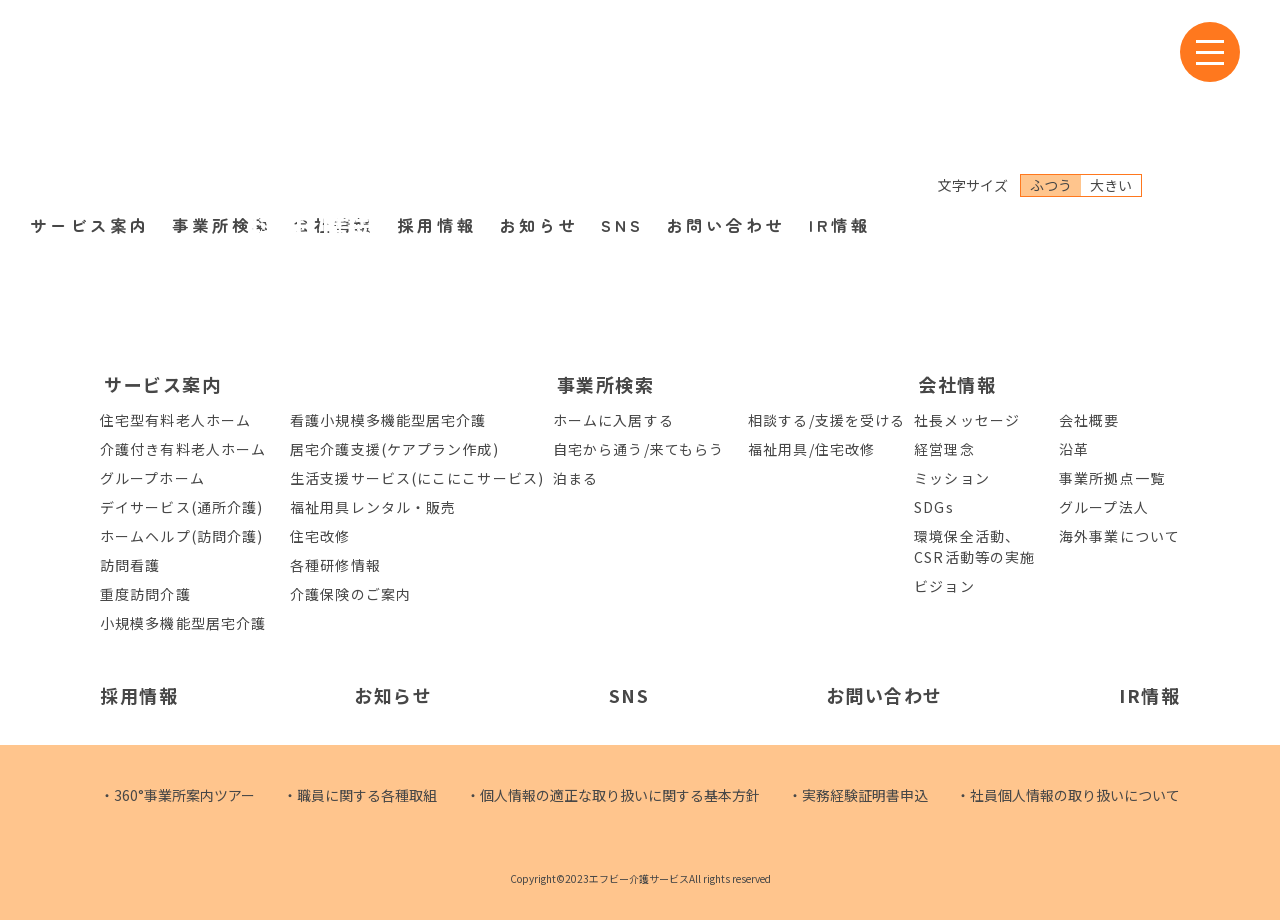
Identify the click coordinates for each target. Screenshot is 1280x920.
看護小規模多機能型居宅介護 (388, 420)
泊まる (575, 478)
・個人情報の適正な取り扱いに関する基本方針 (613, 795)
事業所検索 (222, 99)
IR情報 (840, 99)
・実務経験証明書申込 (858, 795)
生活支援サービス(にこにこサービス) (417, 478)
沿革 (1074, 449)
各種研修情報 (335, 565)
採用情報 (437, 99)
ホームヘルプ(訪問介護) (181, 536)
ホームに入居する (613, 420)
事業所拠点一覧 (1112, 478)
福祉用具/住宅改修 (811, 449)
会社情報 (334, 99)
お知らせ (539, 99)
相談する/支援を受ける (826, 420)
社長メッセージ (967, 420)
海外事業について (1119, 536)
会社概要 (1089, 420)
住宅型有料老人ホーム (175, 420)
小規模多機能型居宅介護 (183, 623)
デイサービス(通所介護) (181, 507)
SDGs (933, 507)
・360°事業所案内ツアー (177, 795)
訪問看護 (130, 565)
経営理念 (944, 449)
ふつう (1051, 59)
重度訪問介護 (145, 594)
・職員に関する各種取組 (360, 795)
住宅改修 (320, 536)
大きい (1111, 59)
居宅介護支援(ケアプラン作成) (394, 449)
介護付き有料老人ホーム (183, 449)
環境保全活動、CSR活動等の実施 (974, 546)
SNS (622, 99)
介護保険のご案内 (350, 594)
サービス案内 (90, 99)
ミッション (952, 478)
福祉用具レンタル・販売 (373, 507)
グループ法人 (1104, 507)
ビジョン (944, 586)
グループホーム (152, 478)
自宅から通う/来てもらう (638, 449)
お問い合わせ (726, 99)
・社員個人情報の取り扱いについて (1068, 795)
